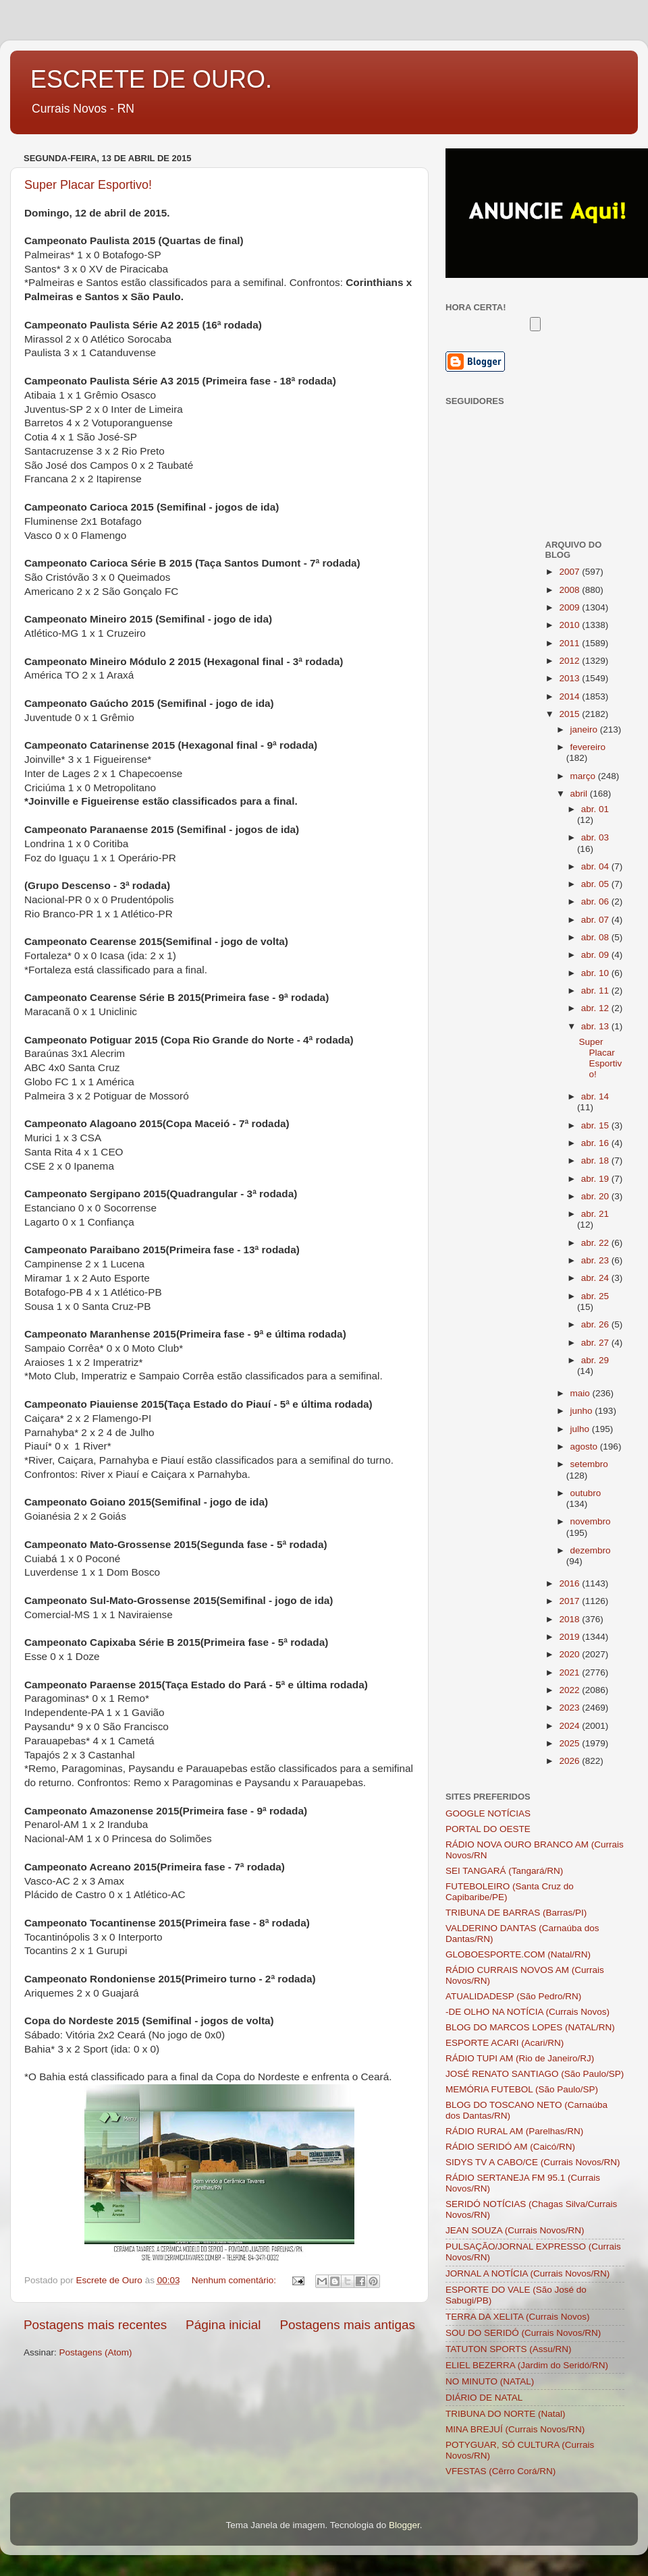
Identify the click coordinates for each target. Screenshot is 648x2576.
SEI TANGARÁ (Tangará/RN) (504, 1871)
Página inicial (223, 2325)
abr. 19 (596, 1179)
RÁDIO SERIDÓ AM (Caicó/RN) (510, 2147)
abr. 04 (596, 866)
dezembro (590, 1550)
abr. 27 (596, 1343)
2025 (570, 1743)
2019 (570, 1637)
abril (580, 794)
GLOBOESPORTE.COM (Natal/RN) (518, 1954)
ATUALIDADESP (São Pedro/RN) (513, 1996)
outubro (585, 1493)
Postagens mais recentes (95, 2325)
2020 (570, 1654)
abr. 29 (595, 1360)
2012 (570, 661)
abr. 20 (596, 1196)
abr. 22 (596, 1243)
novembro (590, 1521)
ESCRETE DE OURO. (151, 79)
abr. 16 (596, 1143)
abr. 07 (596, 920)
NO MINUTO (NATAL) (490, 2381)
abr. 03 (595, 837)
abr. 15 (596, 1125)
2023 (570, 1707)
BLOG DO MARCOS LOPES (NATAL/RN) (530, 2027)
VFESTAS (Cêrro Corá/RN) (501, 2471)
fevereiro (588, 747)
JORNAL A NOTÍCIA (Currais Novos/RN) (528, 2273)
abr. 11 (596, 990)
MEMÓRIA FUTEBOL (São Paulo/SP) (522, 2089)
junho (582, 1411)
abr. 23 (596, 1260)
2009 (570, 607)
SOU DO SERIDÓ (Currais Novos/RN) (523, 2333)
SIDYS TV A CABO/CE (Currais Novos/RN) (533, 2162)
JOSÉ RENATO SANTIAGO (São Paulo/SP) (535, 2074)
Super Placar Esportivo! (88, 185)
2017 (570, 1601)
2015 (570, 714)
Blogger (404, 2525)
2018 (570, 1619)
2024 (570, 1726)
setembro (589, 1464)
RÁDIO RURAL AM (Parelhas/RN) (514, 2131)
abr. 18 (596, 1160)
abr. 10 (596, 973)
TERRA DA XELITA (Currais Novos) (518, 2317)
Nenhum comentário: (235, 2280)
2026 (570, 1761)
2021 (570, 1672)
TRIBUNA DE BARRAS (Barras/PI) (516, 1913)
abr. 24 (596, 1278)
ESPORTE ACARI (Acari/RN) (505, 2043)
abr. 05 (596, 884)
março (584, 776)
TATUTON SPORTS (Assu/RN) (509, 2349)
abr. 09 (596, 955)
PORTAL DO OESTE (488, 1829)
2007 (570, 572)
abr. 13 (596, 1026)
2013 (570, 678)
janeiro (585, 729)
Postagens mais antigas (347, 2325)
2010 (570, 625)
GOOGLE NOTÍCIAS (488, 1813)
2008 (570, 590)
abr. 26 (596, 1324)
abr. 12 (596, 1008)
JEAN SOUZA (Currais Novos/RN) (515, 2230)
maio (581, 1393)
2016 (570, 1583)
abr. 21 (595, 1214)
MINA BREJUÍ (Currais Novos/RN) (515, 2429)
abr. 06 (596, 901)
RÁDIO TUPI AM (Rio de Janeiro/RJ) (520, 2058)
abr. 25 (595, 1296)
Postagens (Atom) (95, 2352)
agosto (585, 1446)
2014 (570, 696)
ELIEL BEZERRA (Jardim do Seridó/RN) (527, 2365)
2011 (570, 643)
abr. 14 (595, 1096)
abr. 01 (595, 809)
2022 (570, 1690)
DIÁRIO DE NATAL (484, 2398)
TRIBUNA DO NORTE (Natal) (506, 2414)
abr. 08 (596, 937)
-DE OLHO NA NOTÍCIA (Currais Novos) (528, 2012)
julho (581, 1429)
